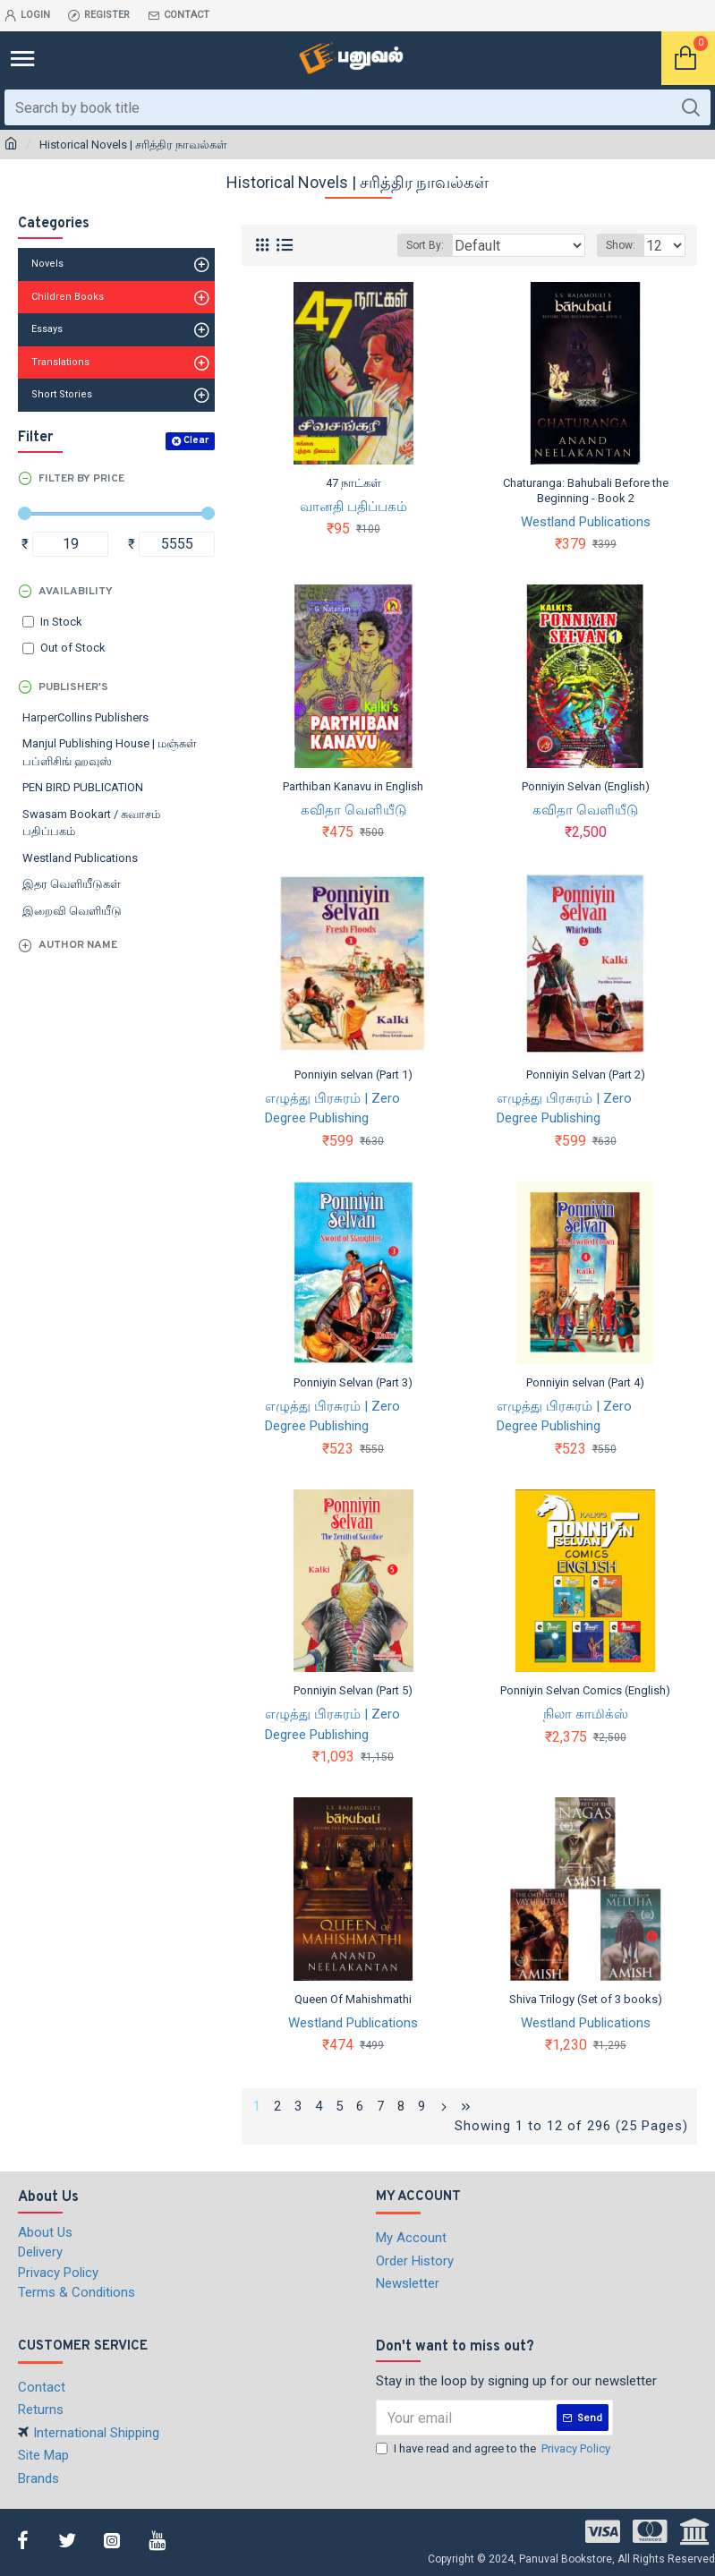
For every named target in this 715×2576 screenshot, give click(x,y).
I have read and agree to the (494, 2449)
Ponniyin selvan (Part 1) (353, 1074)
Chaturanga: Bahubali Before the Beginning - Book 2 (585, 490)
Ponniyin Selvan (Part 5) (353, 1690)
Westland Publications (586, 522)
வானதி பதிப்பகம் (353, 507)
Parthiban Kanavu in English (353, 786)
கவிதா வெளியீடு (353, 810)
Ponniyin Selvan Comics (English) (585, 1690)
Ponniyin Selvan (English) (586, 786)
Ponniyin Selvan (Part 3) (353, 1382)
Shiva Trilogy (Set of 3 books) (585, 1999)
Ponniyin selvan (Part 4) (585, 1382)
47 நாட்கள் (353, 483)
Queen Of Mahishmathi (353, 1999)
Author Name (77, 945)
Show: (620, 245)
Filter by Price (81, 479)
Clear (196, 440)
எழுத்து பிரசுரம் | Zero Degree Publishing (332, 1108)
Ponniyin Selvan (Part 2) (585, 1074)
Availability (75, 591)
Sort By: (425, 245)
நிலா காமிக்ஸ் (585, 1714)
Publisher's (73, 687)
